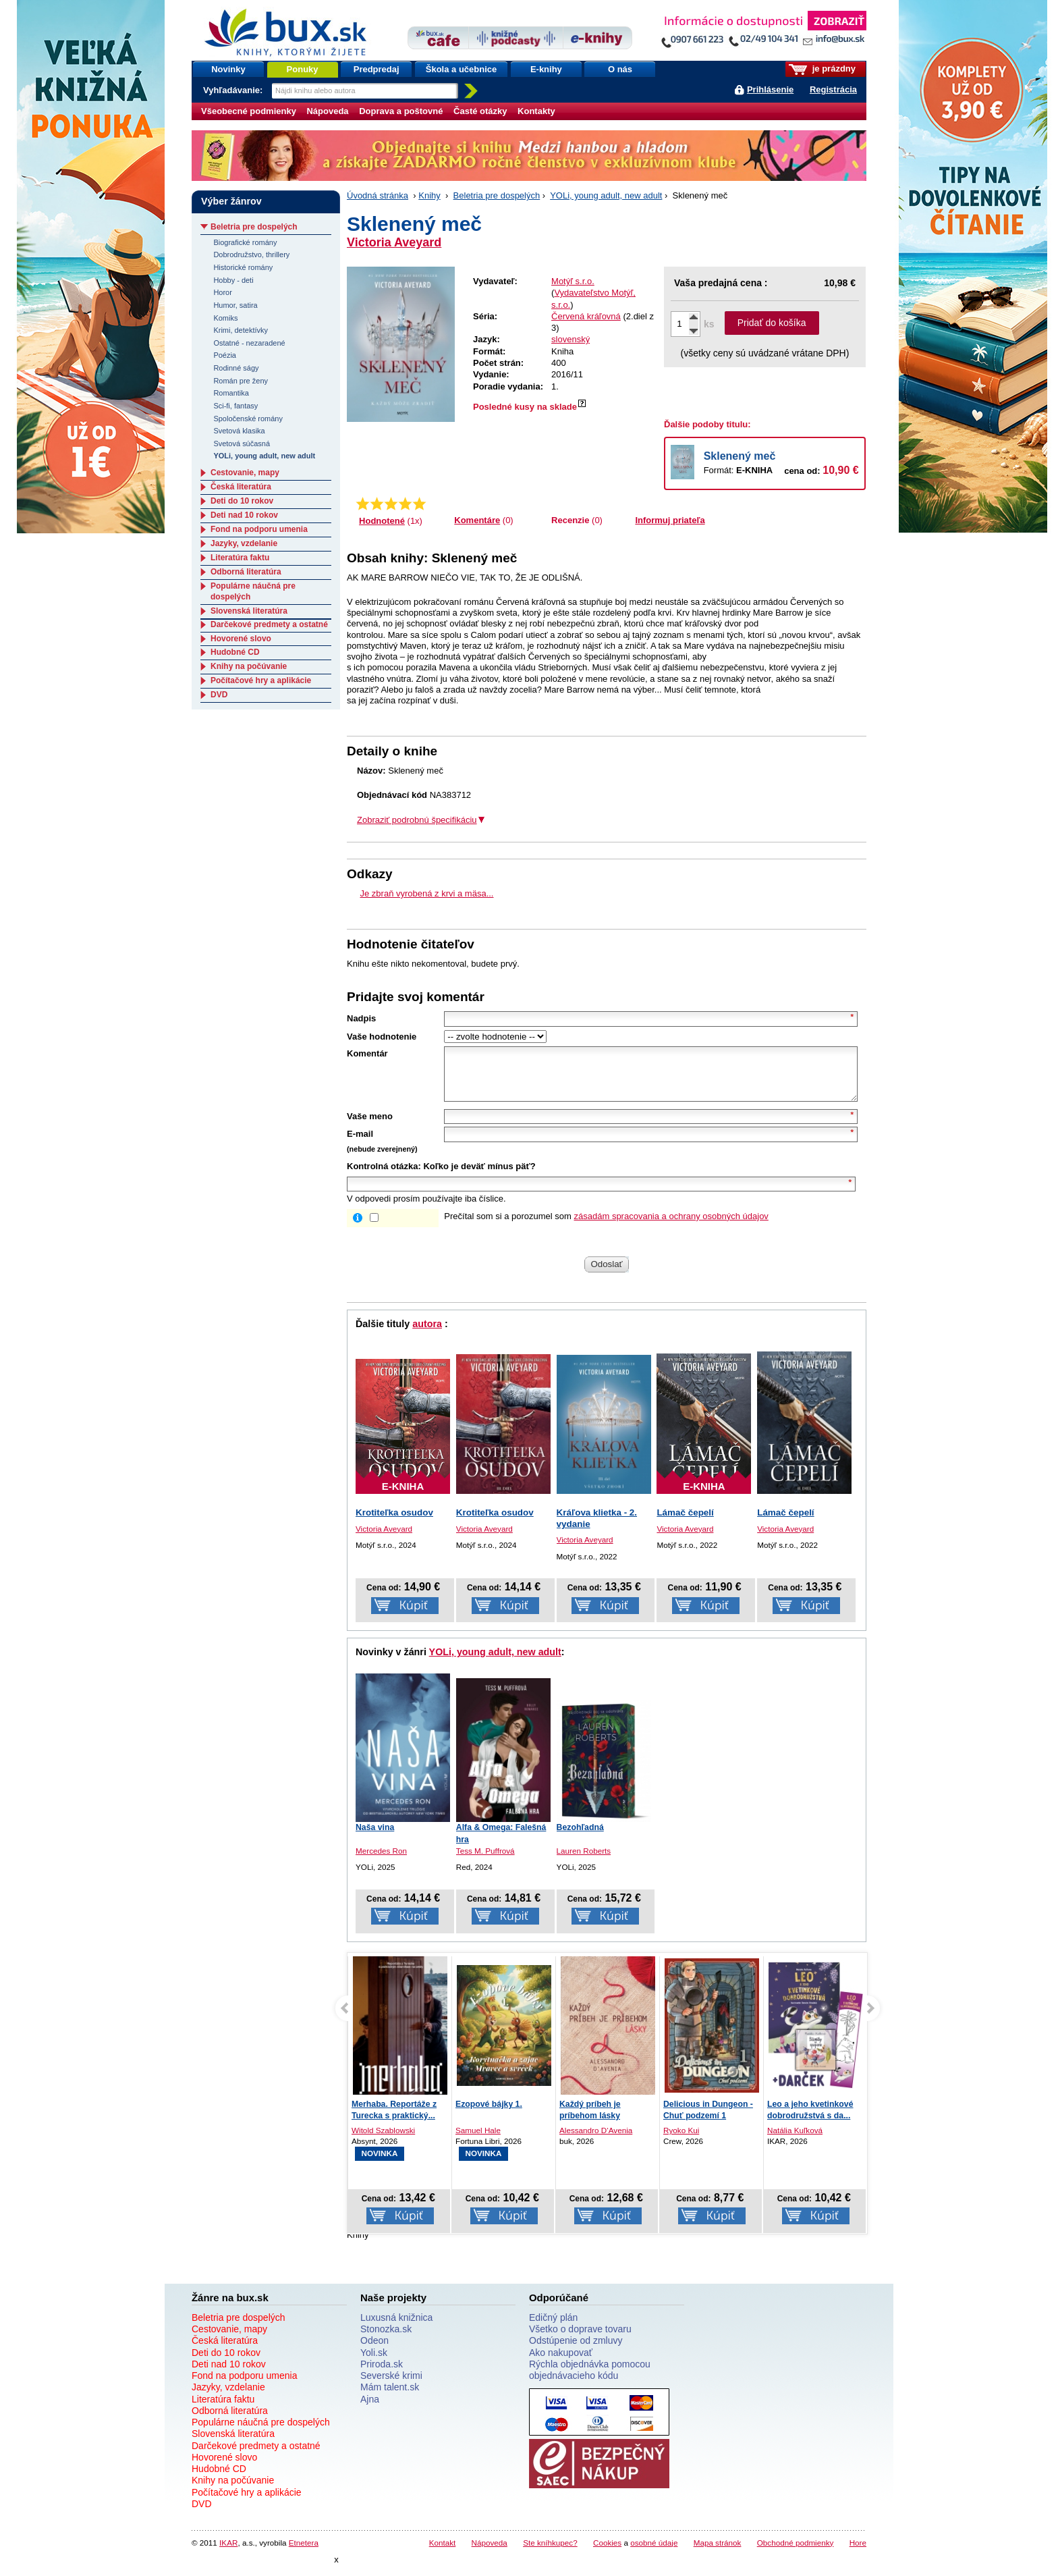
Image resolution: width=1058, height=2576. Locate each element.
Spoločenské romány (248, 418)
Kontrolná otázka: (384, 1176)
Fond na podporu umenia (259, 529)
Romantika (231, 393)
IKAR (228, 2552)
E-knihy (546, 69)
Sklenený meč (740, 456)
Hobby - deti (233, 280)
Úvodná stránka (377, 195)
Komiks (225, 318)
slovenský (570, 339)
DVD (219, 694)
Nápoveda (327, 111)
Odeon (374, 2350)
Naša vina (375, 1837)
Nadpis (361, 1018)
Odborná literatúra (246, 571)
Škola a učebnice (461, 69)
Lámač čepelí (685, 1523)
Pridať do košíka (771, 322)
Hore (858, 2552)
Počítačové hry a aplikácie (261, 680)
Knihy (429, 195)
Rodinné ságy (235, 368)
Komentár (367, 1053)
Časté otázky (480, 111)
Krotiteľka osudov (394, 1523)
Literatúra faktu (240, 557)
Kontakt (442, 2552)
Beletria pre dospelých (496, 195)
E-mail (360, 1144)
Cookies (607, 2552)
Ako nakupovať (560, 2362)
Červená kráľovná (586, 316)
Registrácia (833, 89)
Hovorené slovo (241, 638)
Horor (222, 292)
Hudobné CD (235, 652)
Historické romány (243, 267)
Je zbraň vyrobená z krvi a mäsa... (427, 893)
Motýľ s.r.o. (572, 281)
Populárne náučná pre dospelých (261, 2432)
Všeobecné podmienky (248, 111)
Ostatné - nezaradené (249, 343)
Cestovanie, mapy (245, 472)
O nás (620, 69)
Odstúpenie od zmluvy (576, 2350)
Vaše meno (370, 1126)
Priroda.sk (381, 2374)
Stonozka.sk (386, 2339)
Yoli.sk (373, 2362)
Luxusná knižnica (396, 2327)
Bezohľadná (580, 1837)
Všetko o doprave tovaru (580, 2339)
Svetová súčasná (241, 443)
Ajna (369, 2409)
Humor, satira (235, 305)
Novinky (228, 69)
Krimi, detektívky (240, 330)
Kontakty (536, 111)
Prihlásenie (770, 89)
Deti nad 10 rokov (244, 515)
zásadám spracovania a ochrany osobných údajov (671, 1226)
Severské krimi (391, 2385)
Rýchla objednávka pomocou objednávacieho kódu (589, 2380)
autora (427, 1334)
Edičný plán (553, 2327)
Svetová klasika (238, 431)
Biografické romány (245, 242)
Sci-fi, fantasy (235, 406)
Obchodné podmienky (795, 2552)
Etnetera (303, 2552)
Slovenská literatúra (249, 611)
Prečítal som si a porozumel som (606, 1226)
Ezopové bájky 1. (488, 2114)
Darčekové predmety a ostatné (269, 624)
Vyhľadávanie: (234, 90)
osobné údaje (653, 2552)
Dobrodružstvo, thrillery (251, 254)
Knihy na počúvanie (249, 666)
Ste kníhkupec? (550, 2552)
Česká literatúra (241, 486)
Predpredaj (376, 69)
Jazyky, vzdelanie (244, 543)
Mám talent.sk (389, 2397)
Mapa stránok (718, 2552)
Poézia (224, 355)
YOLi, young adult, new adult (606, 195)
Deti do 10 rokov (242, 501)
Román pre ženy (240, 381)
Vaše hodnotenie (381, 1036)
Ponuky (302, 69)
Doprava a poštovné (401, 111)
